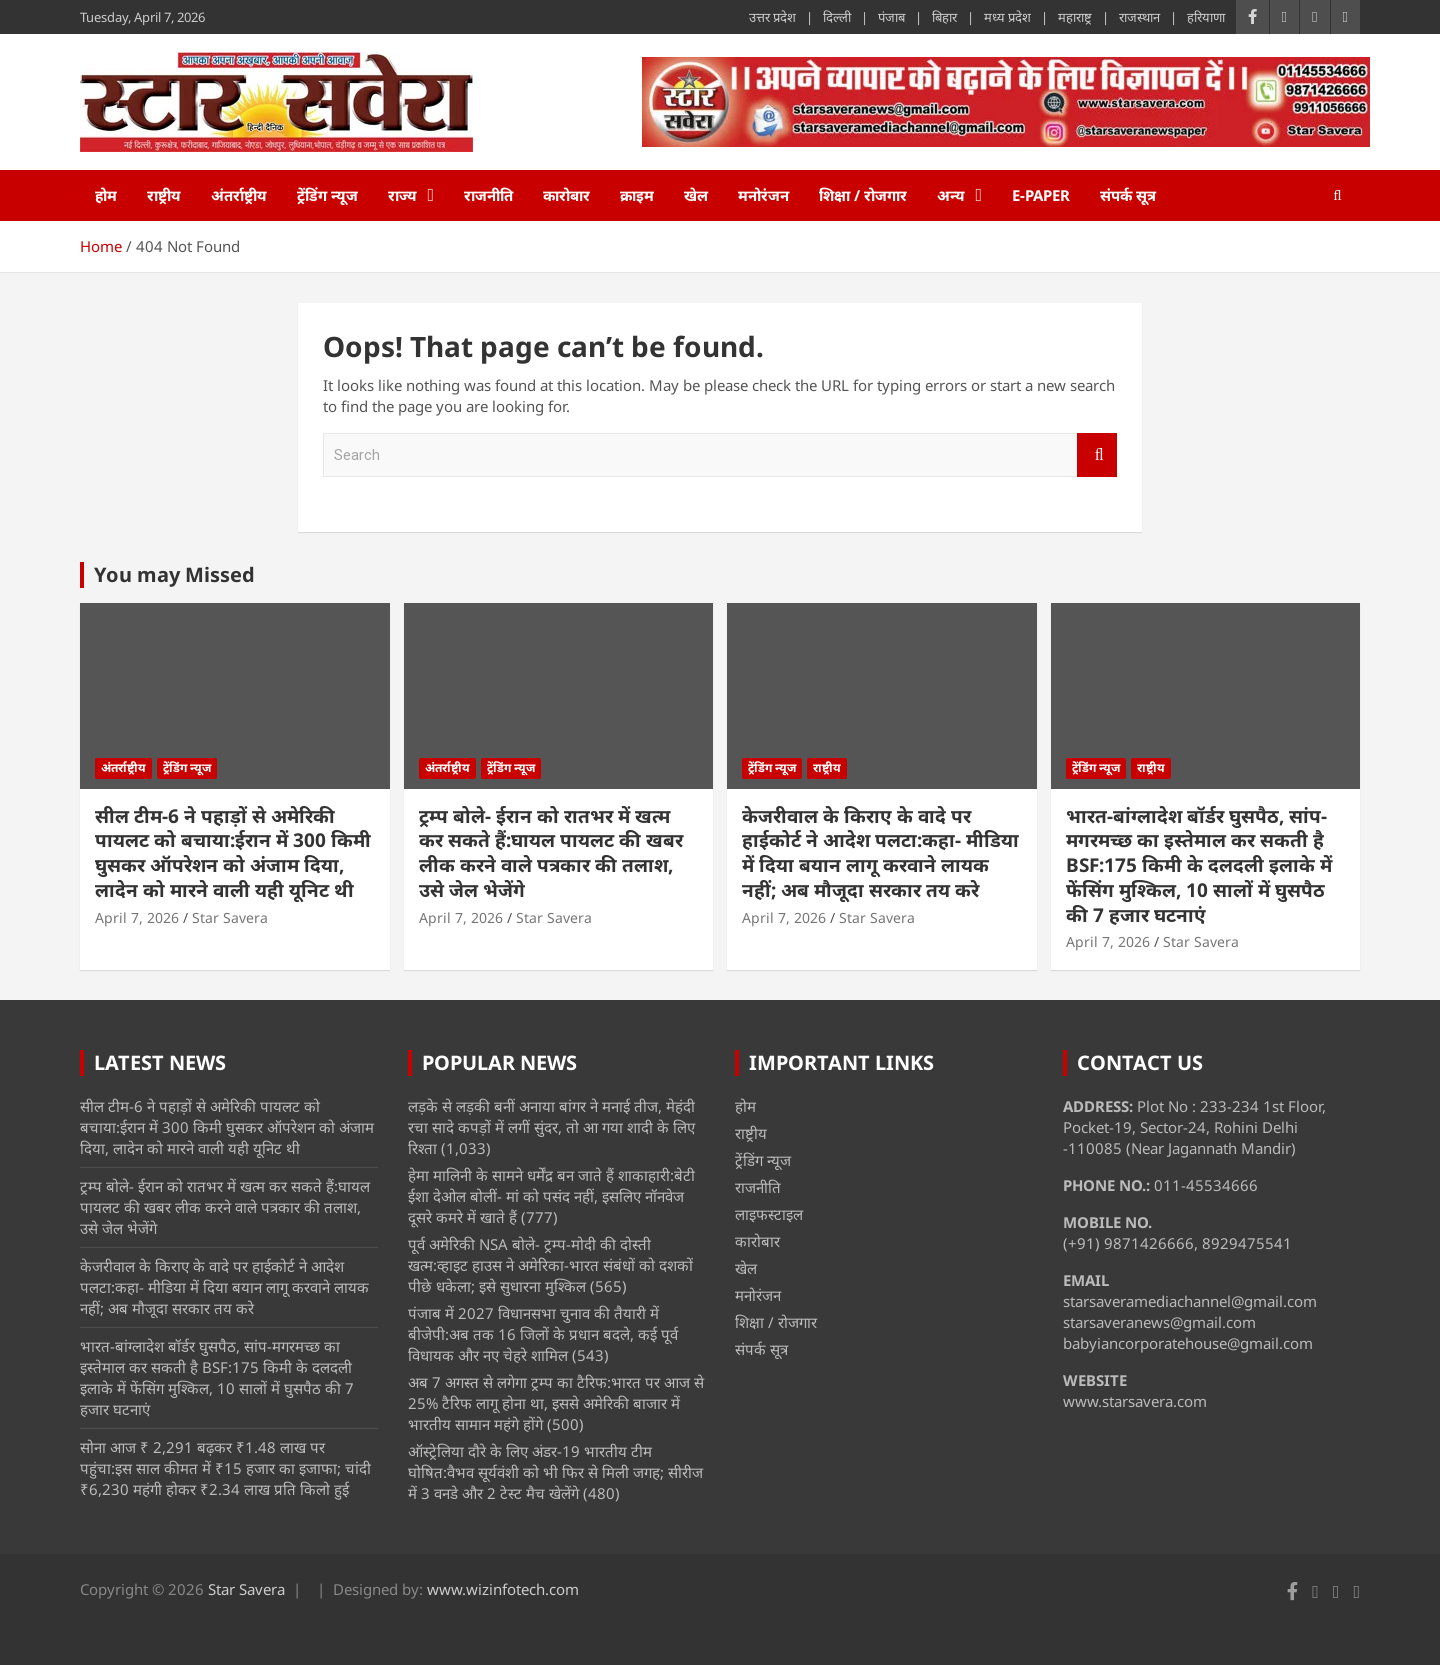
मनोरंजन (763, 195)
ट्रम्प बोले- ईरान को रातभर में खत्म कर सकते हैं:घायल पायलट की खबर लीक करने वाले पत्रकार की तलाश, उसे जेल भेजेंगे (551, 853)
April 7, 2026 (137, 917)
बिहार (944, 17)
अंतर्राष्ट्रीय (239, 195)
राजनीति (488, 195)
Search (1097, 455)
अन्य (951, 195)
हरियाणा (1206, 17)
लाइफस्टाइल (769, 1214)
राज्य (402, 195)
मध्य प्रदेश (1007, 17)
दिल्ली (837, 17)
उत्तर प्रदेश (772, 17)
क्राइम (637, 195)
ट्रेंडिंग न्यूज (327, 195)
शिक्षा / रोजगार (863, 195)
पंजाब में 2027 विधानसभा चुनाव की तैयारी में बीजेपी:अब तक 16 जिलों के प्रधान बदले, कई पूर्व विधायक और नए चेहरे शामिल (543, 1334)
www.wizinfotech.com (503, 1589)
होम (106, 195)
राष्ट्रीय (164, 195)
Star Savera (230, 917)
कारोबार (566, 195)
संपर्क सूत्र (1128, 195)
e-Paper (1041, 195)
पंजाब (891, 17)
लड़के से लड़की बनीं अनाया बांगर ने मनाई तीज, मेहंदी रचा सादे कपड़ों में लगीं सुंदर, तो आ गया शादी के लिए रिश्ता (551, 1127)
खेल (696, 195)
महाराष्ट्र (1075, 17)
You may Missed (174, 574)
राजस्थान (1139, 17)
